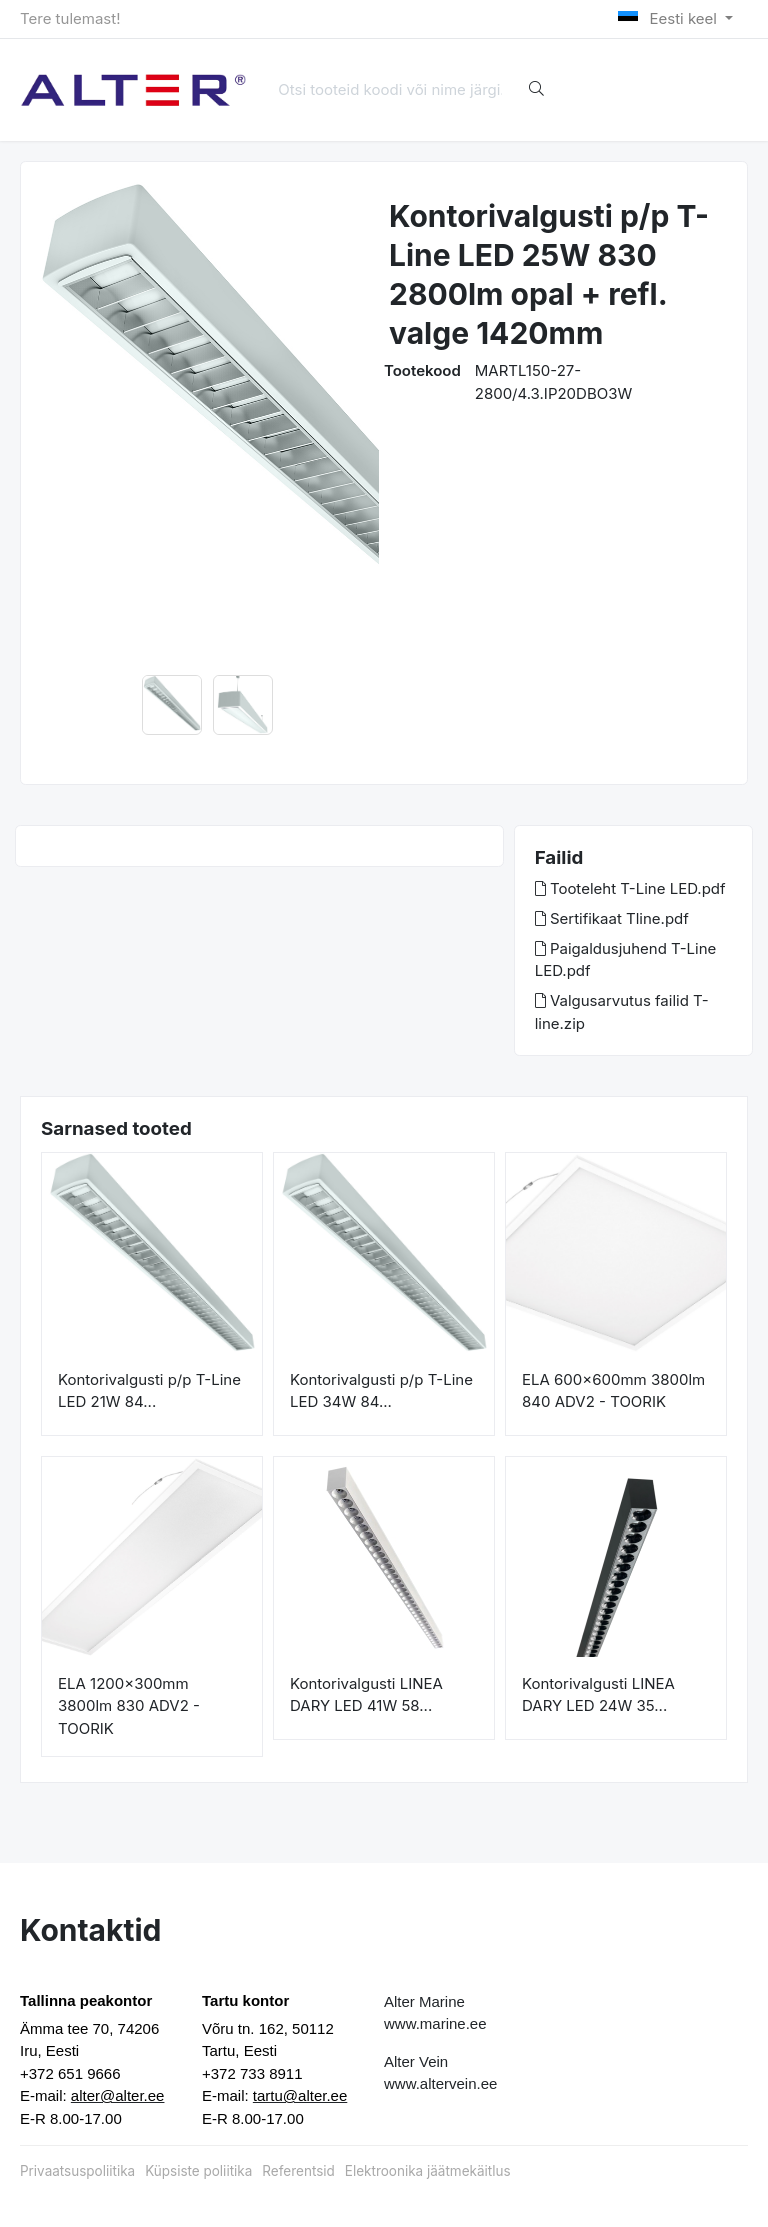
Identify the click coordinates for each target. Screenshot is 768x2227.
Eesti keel (669, 18)
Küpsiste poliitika (198, 2171)
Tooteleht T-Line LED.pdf (630, 888)
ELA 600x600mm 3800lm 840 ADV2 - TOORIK (613, 1391)
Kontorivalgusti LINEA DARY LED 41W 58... (366, 1695)
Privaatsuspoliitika (77, 2171)
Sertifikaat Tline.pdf (612, 918)
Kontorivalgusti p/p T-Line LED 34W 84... (381, 1391)
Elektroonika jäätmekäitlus (428, 2171)
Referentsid (298, 2171)
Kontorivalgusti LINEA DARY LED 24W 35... (598, 1695)
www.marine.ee (435, 2023)
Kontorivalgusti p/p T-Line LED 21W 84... (149, 1391)
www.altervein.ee (440, 2083)
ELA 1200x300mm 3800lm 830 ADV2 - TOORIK (129, 1706)
